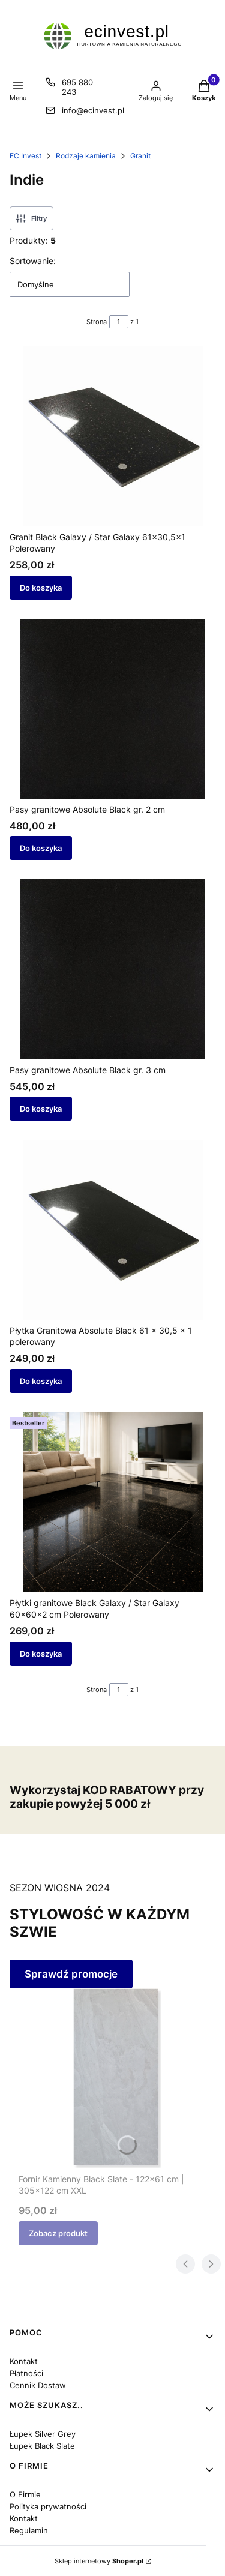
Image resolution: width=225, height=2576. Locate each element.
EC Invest (25, 155)
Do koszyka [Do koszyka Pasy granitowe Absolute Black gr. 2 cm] (41, 848)
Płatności (26, 2373)
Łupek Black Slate (42, 2446)
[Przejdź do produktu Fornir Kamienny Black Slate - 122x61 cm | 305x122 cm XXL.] (117, 2078)
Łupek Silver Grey (43, 2434)
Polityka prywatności (48, 2506)
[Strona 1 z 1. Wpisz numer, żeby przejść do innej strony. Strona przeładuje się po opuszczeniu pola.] (118, 321)
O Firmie (25, 2494)
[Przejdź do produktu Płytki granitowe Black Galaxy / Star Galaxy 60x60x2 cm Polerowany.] (112, 1502)
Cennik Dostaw (38, 2385)
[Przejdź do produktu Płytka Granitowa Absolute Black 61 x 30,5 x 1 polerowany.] (112, 1230)
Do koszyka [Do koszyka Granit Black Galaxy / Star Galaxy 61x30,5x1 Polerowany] (41, 587)
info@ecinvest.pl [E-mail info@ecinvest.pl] (93, 110)
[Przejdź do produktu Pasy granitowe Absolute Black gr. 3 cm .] (112, 969)
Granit (140, 155)
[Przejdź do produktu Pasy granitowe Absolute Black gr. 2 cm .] (112, 709)
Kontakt (24, 2361)
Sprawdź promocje (71, 1974)
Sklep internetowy (99, 2561)
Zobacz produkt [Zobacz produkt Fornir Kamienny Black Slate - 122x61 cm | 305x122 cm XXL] (58, 2233)
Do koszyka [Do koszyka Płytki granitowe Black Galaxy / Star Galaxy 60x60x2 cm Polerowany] (41, 1653)
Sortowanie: (33, 261)
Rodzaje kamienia (86, 155)
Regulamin (29, 2530)
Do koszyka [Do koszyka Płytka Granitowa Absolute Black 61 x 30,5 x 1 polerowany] (41, 1381)
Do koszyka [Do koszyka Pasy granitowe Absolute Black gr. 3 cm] (41, 1108)
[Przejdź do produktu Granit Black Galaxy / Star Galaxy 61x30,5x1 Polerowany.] (112, 436)
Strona (96, 321)
